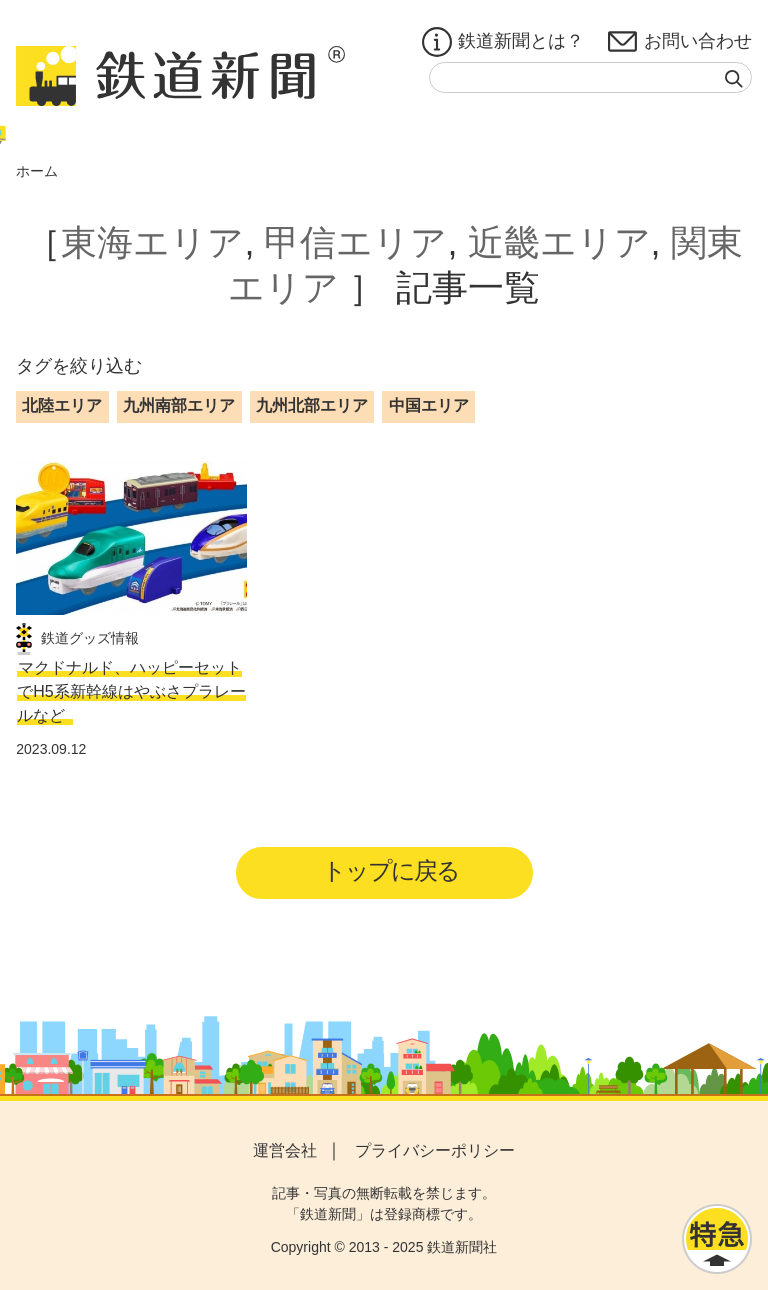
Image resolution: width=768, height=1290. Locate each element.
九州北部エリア (312, 405)
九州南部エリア (179, 405)
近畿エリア (559, 242)
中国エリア (429, 405)
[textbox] (590, 77)
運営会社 (285, 1150)
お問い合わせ (680, 42)
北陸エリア (62, 405)
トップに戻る (390, 870)
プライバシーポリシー (435, 1150)
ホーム (37, 171)
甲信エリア (355, 242)
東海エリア (152, 242)
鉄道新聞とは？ (503, 42)
